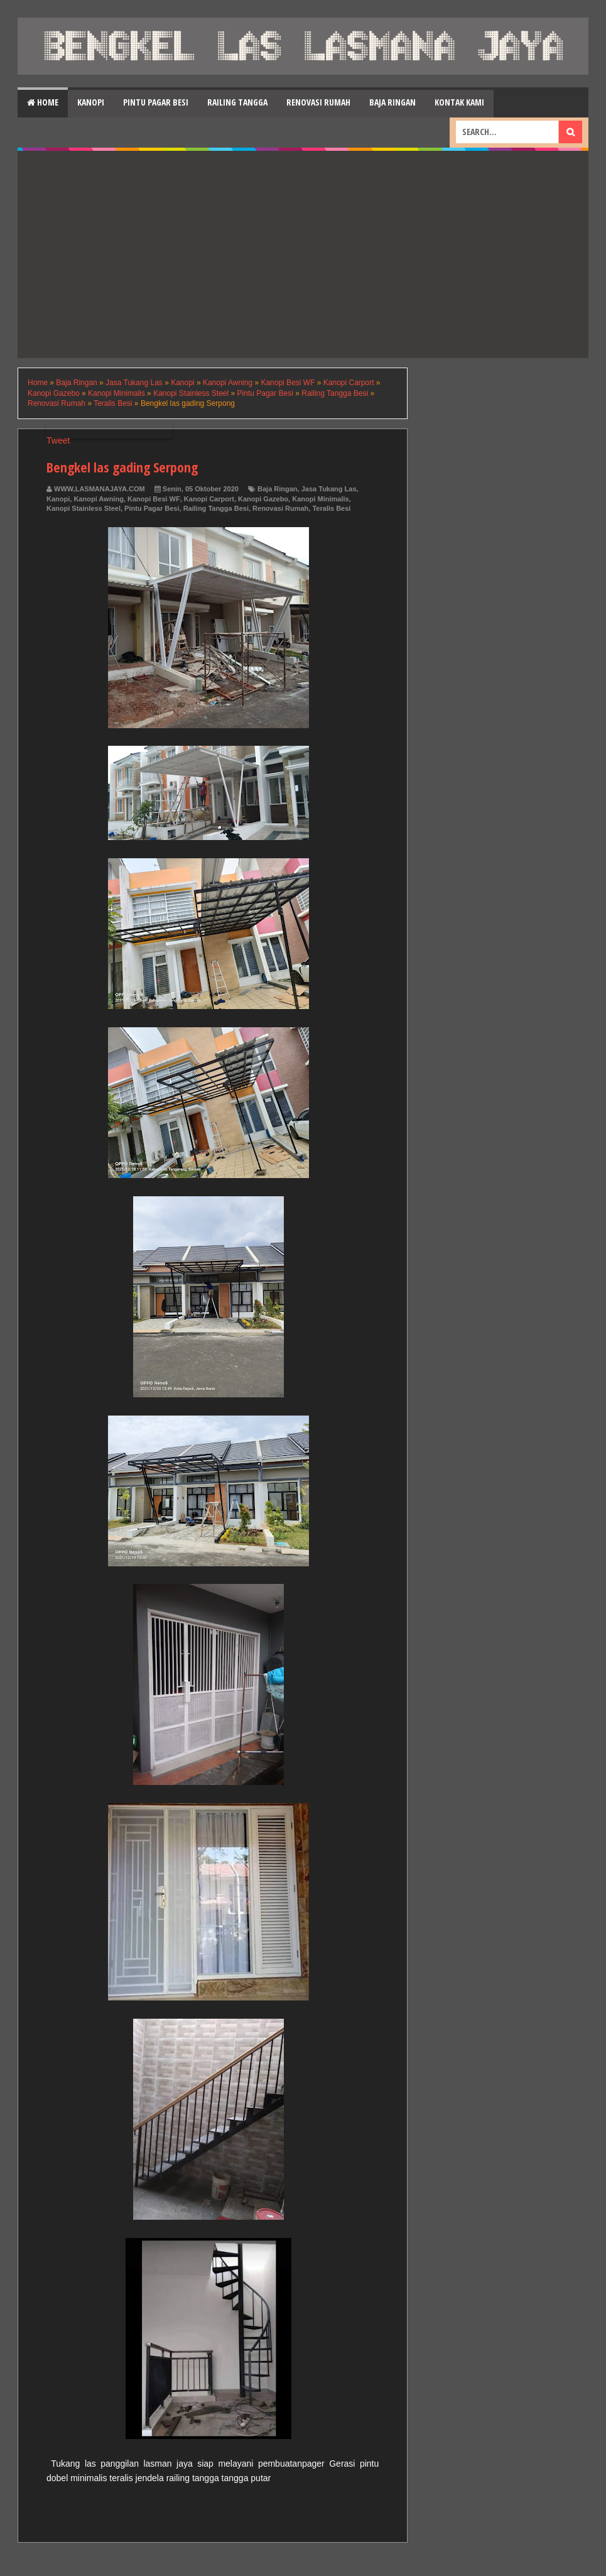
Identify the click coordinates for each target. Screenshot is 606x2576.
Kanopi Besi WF (153, 499)
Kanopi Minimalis (320, 499)
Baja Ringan (392, 102)
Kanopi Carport (209, 499)
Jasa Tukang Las (329, 489)
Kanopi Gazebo (263, 499)
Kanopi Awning (98, 499)
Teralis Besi (331, 508)
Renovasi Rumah (318, 102)
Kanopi (90, 102)
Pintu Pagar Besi (155, 102)
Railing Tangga (237, 102)
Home (42, 102)
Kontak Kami (459, 102)
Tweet (58, 440)
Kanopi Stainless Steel (83, 508)
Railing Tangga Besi (216, 508)
